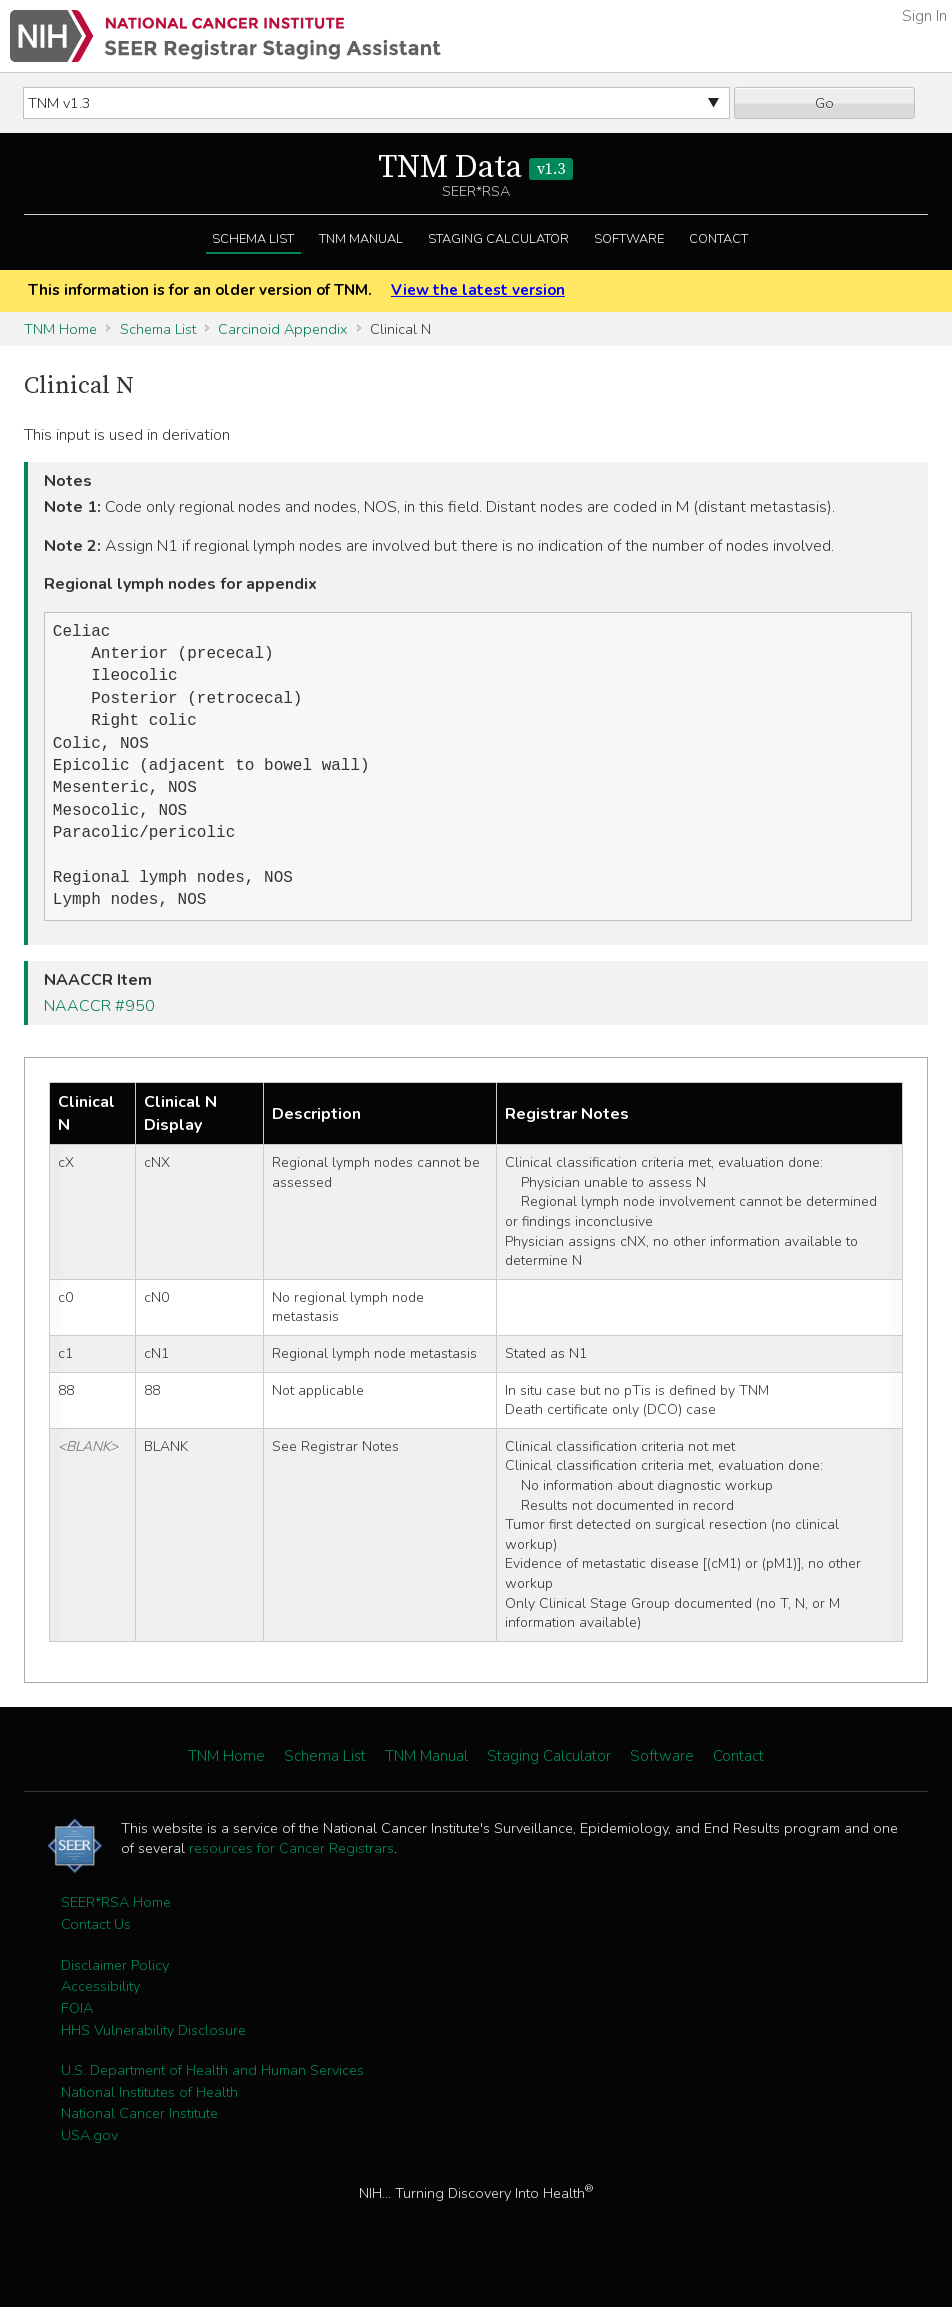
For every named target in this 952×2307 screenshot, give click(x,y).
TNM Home (60, 329)
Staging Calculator (498, 239)
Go (824, 103)
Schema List (253, 239)
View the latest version (478, 290)
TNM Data (475, 168)
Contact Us (96, 1950)
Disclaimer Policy (115, 1991)
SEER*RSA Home (116, 1928)
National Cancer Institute (139, 2139)
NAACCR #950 (99, 1032)
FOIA (77, 2034)
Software (629, 239)
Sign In (924, 16)
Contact (718, 239)
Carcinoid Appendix (282, 329)
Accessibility (100, 2012)
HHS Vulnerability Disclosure (153, 2056)
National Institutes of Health (149, 2118)
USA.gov (89, 2161)
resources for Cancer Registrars (291, 1874)
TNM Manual (361, 239)
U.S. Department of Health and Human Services (212, 2096)
